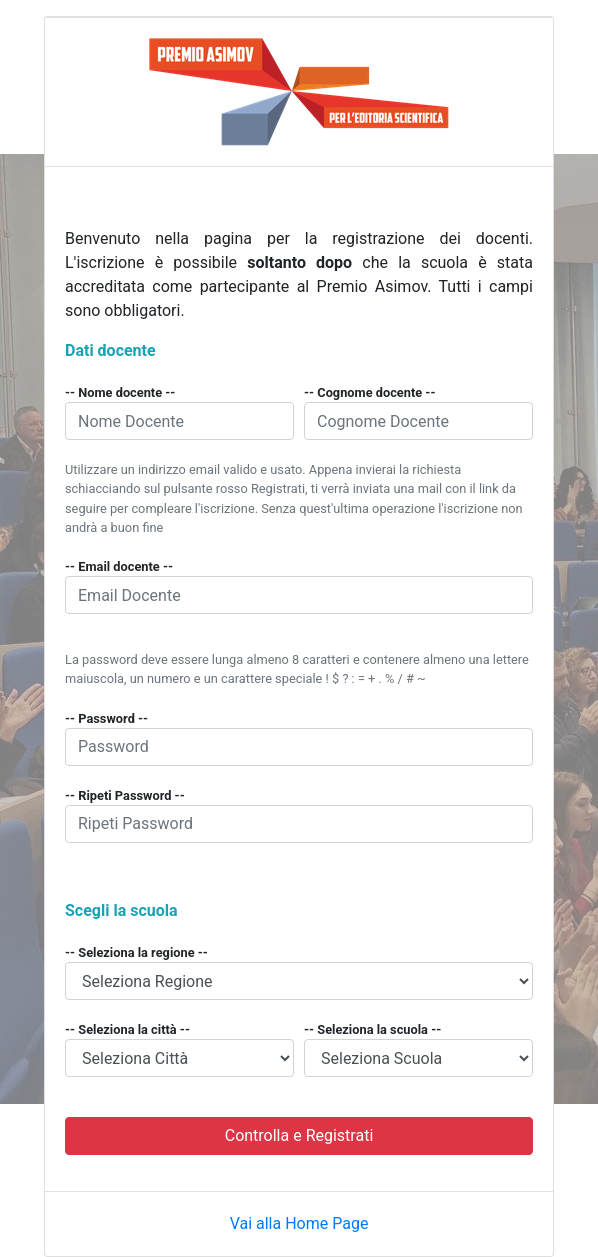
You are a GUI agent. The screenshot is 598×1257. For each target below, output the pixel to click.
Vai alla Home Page (299, 1223)
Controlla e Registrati (299, 1135)
